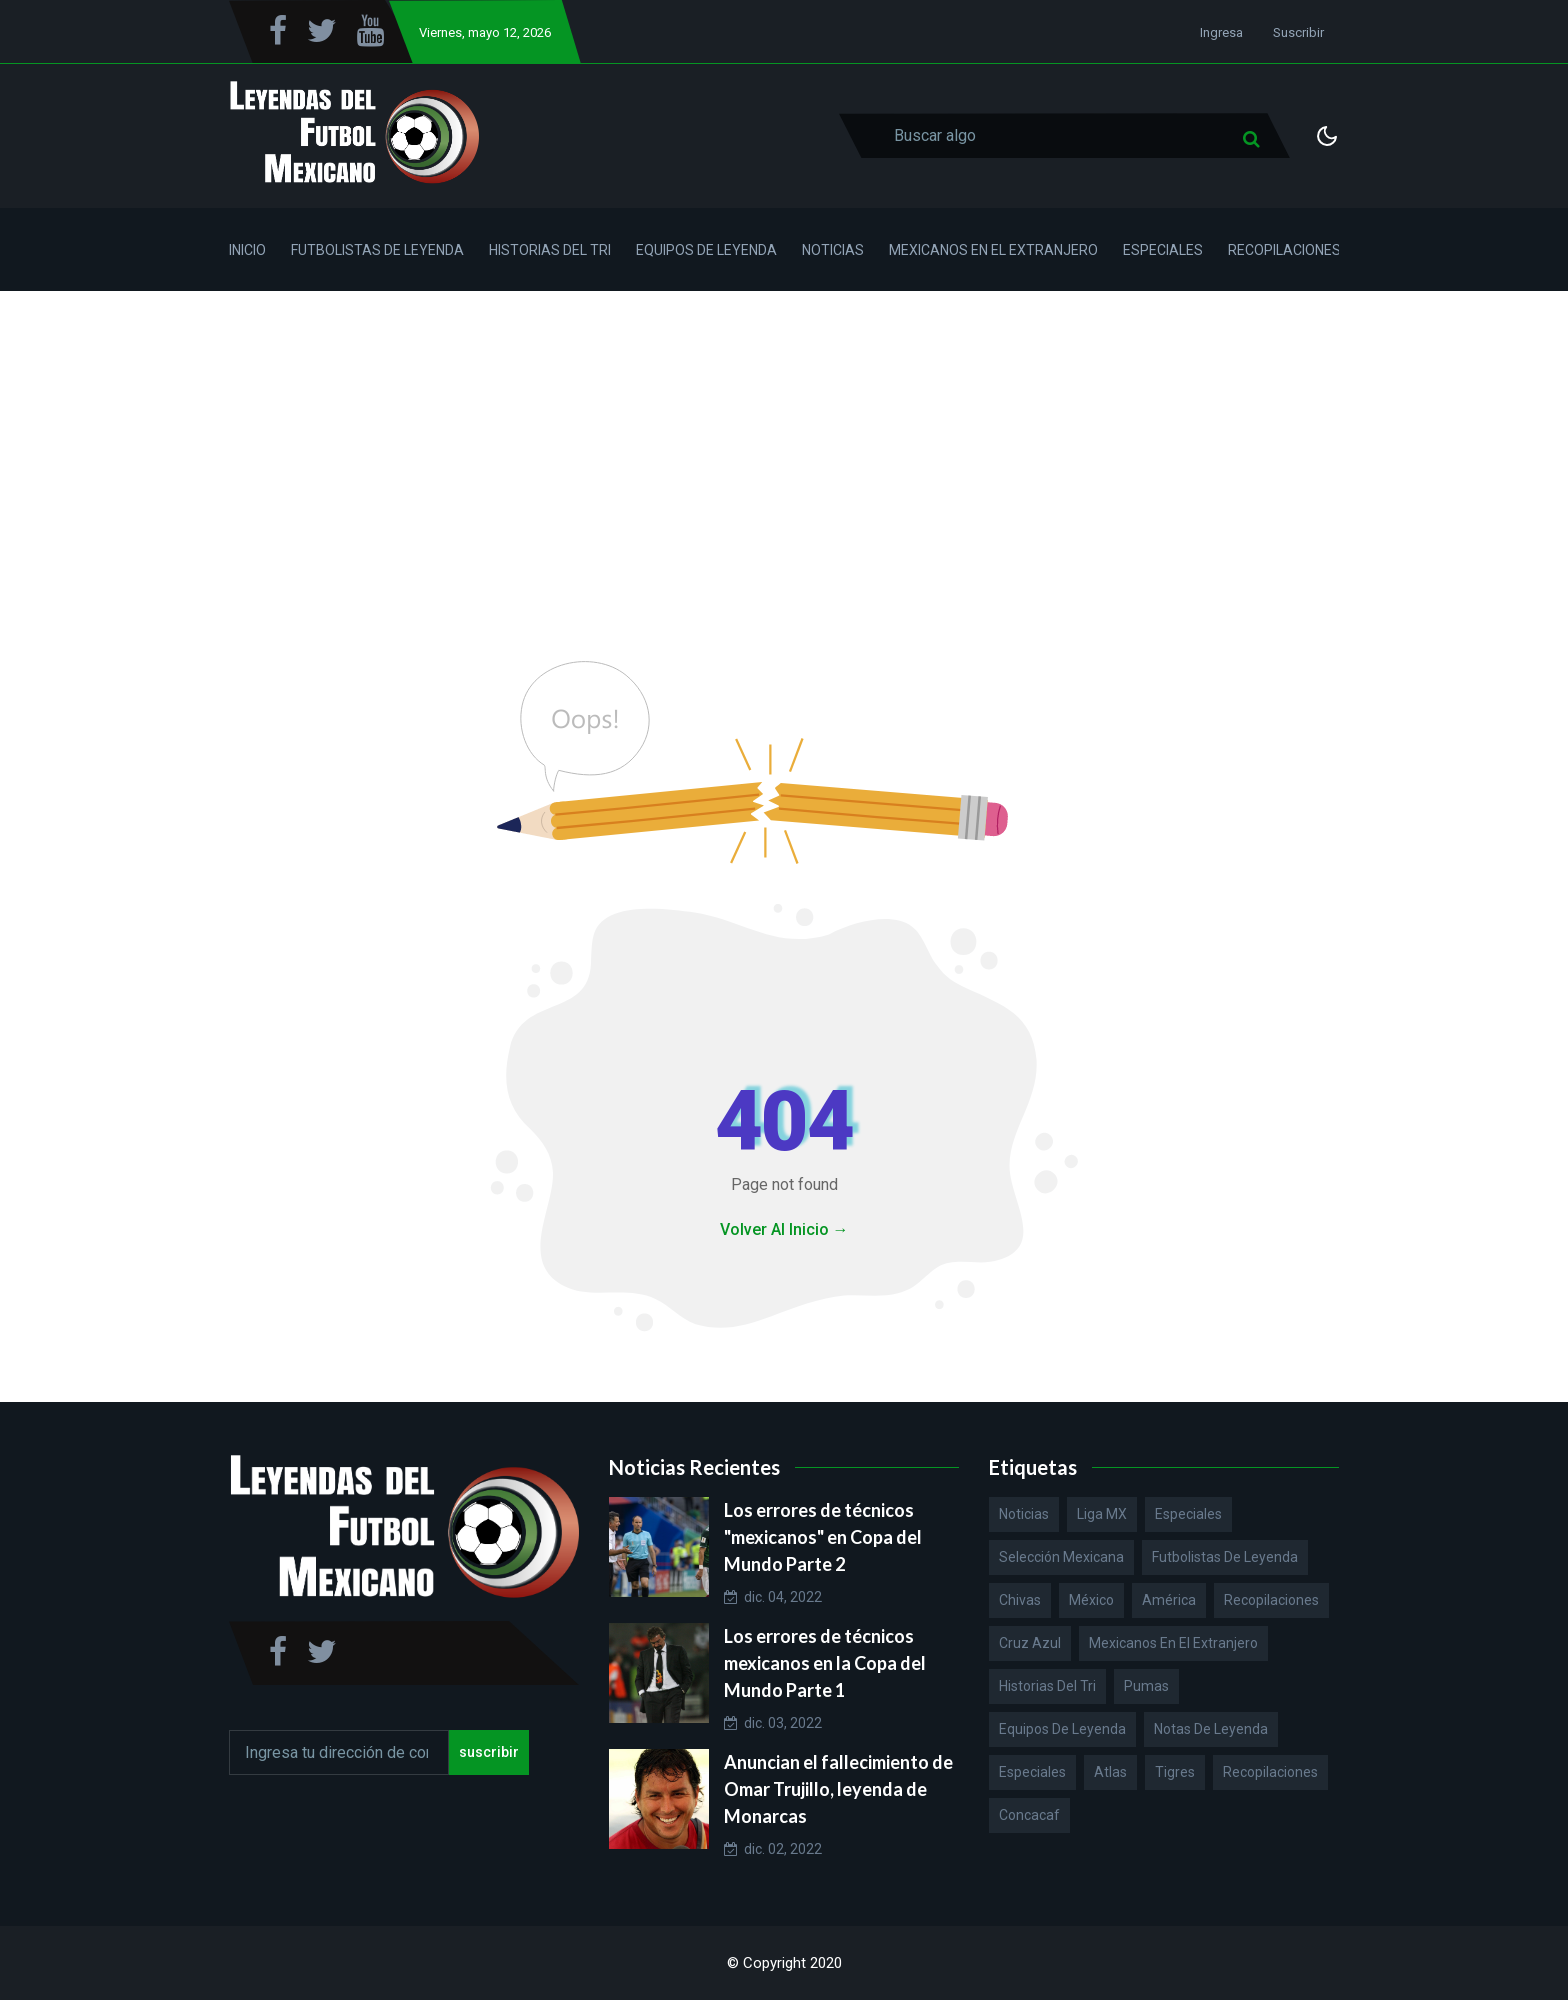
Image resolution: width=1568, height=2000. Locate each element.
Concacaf (1029, 1815)
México (1091, 1600)
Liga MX (1102, 1514)
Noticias (833, 250)
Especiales (1163, 250)
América (1169, 1600)
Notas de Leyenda (1211, 1729)
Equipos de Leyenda (706, 250)
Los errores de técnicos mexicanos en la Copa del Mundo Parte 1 (825, 1663)
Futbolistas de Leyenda (377, 250)
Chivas (1020, 1600)
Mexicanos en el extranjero (1173, 1643)
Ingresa (1221, 32)
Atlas (1110, 1772)
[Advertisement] (784, 441)
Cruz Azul (1030, 1643)
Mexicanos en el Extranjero (993, 250)
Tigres (1175, 1772)
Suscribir (1298, 32)
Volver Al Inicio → (784, 1229)
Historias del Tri (550, 250)
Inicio (247, 250)
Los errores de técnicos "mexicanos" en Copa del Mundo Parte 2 (823, 1537)
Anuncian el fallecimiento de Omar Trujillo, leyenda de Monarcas (838, 1789)
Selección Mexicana (1061, 1557)
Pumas (1146, 1686)
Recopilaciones (1284, 250)
